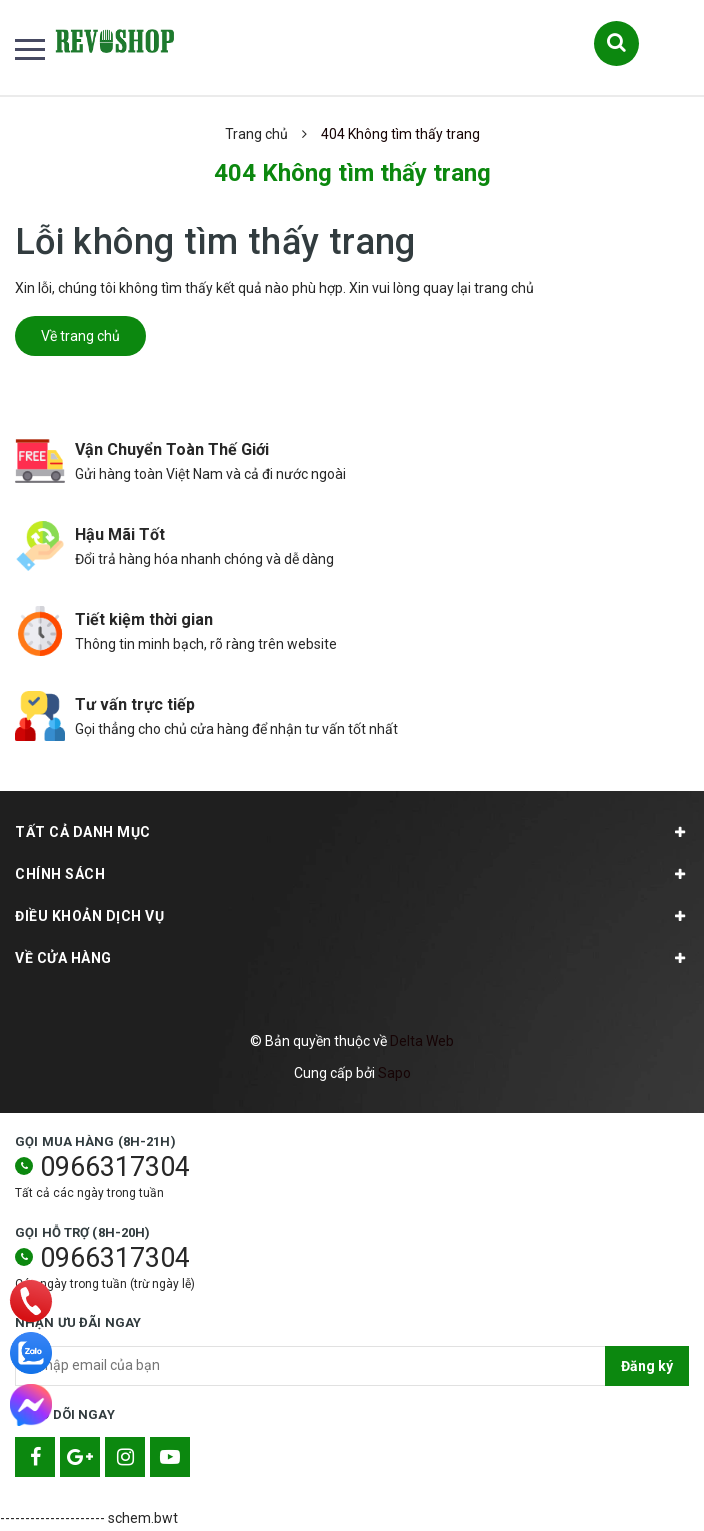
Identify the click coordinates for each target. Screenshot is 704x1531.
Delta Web (422, 1041)
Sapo (394, 1073)
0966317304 (115, 1167)
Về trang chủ (80, 336)
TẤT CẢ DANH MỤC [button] (352, 832)
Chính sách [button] (352, 874)
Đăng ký (647, 1366)
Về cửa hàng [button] (352, 958)
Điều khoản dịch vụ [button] (352, 916)
